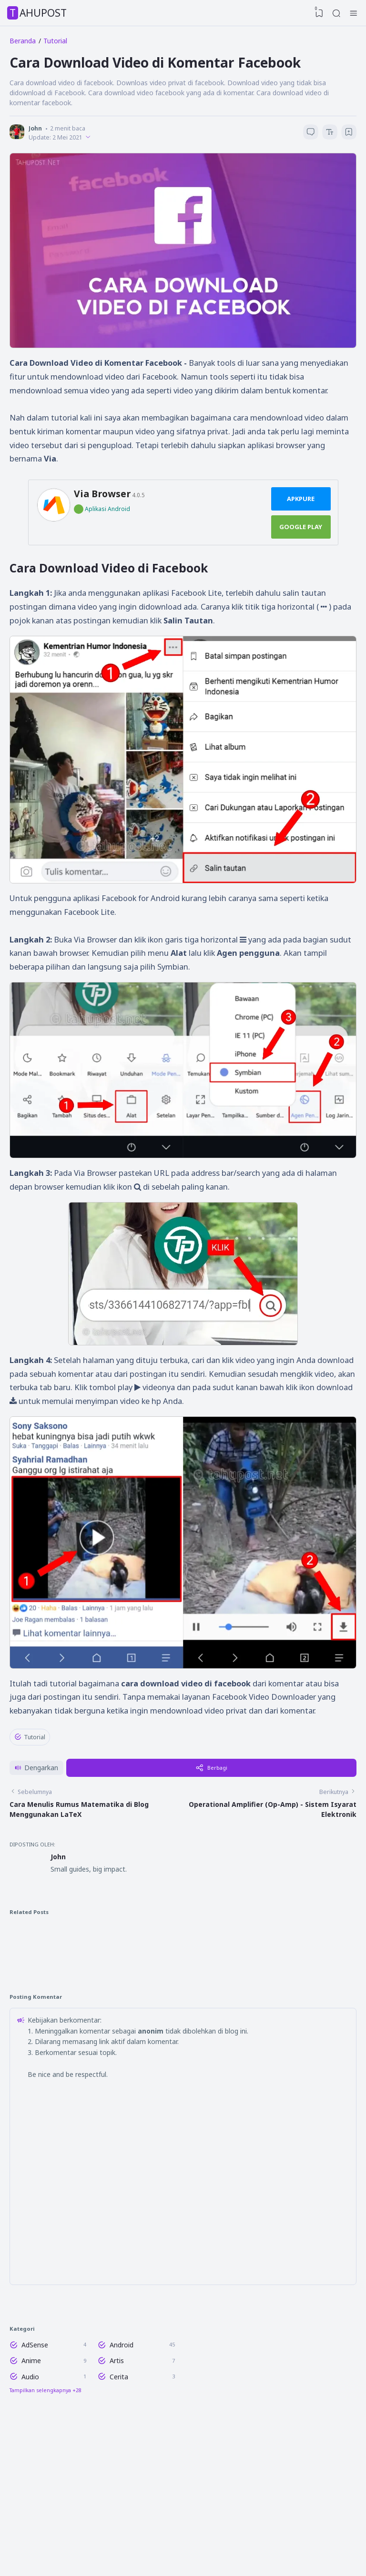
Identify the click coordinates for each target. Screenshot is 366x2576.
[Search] (335, 13)
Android (122, 2454)
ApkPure (301, 509)
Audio (30, 2488)
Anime (31, 2471)
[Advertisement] (183, 1803)
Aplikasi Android (107, 519)
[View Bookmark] (316, 13)
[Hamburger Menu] (353, 13)
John (60, 1941)
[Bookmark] (348, 139)
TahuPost (38, 13)
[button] (39, 1843)
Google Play (300, 537)
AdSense (34, 2454)
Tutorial (29, 1765)
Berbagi (214, 1842)
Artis (118, 2471)
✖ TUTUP (183, 1786)
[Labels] (94, 2504)
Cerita (120, 2488)
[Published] (92, 142)
